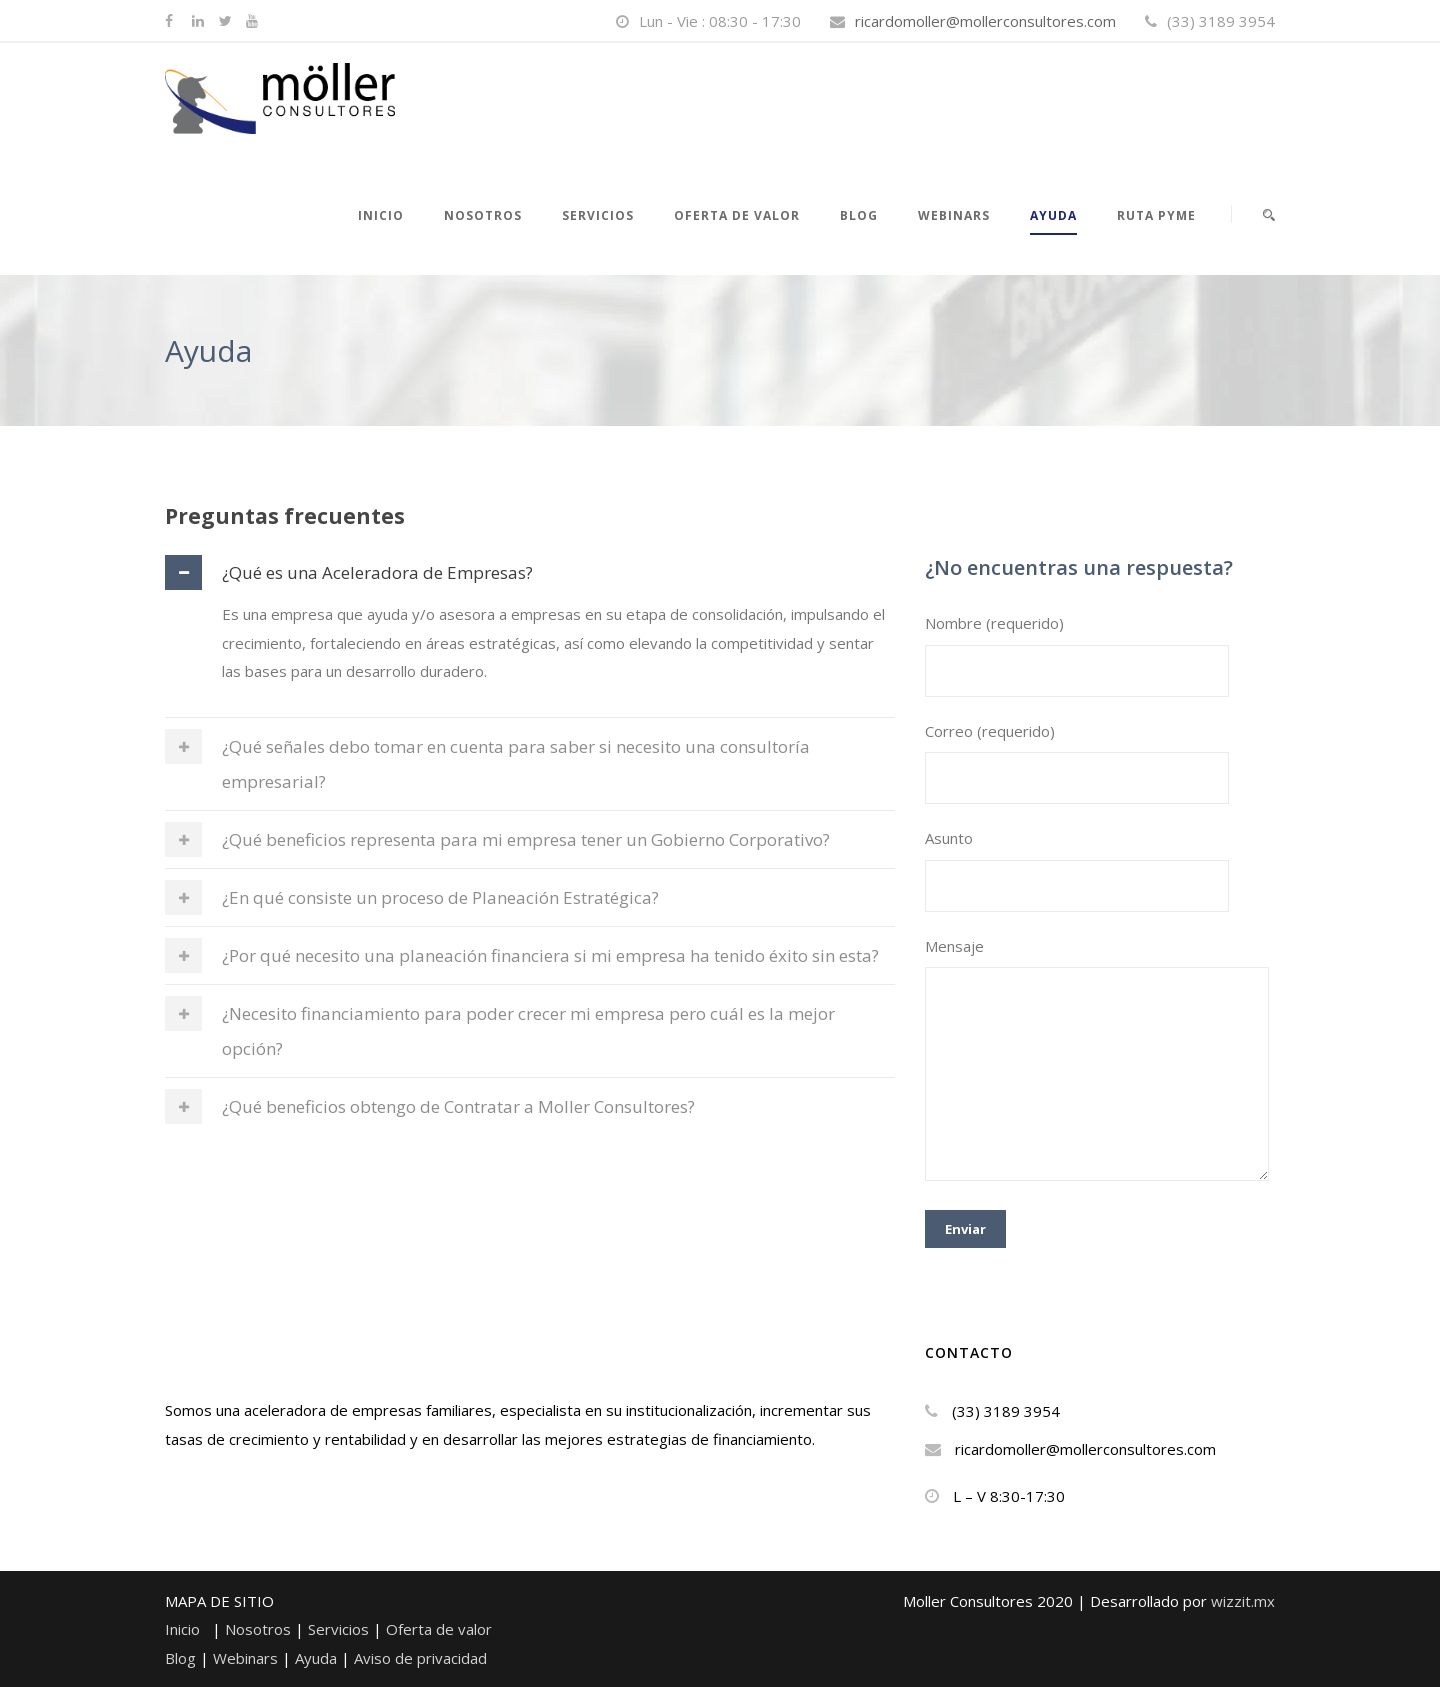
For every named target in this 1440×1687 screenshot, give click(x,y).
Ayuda (1053, 215)
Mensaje (1100, 1063)
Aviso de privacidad (420, 1658)
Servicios (598, 215)
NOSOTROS (483, 215)
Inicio (381, 215)
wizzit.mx (1243, 1601)
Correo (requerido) (1100, 763)
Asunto (1100, 870)
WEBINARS (954, 215)
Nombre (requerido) (1100, 655)
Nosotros (260, 1629)
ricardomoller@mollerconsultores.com (985, 21)
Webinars (247, 1658)
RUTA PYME (1156, 215)
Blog (859, 215)
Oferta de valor (737, 215)
